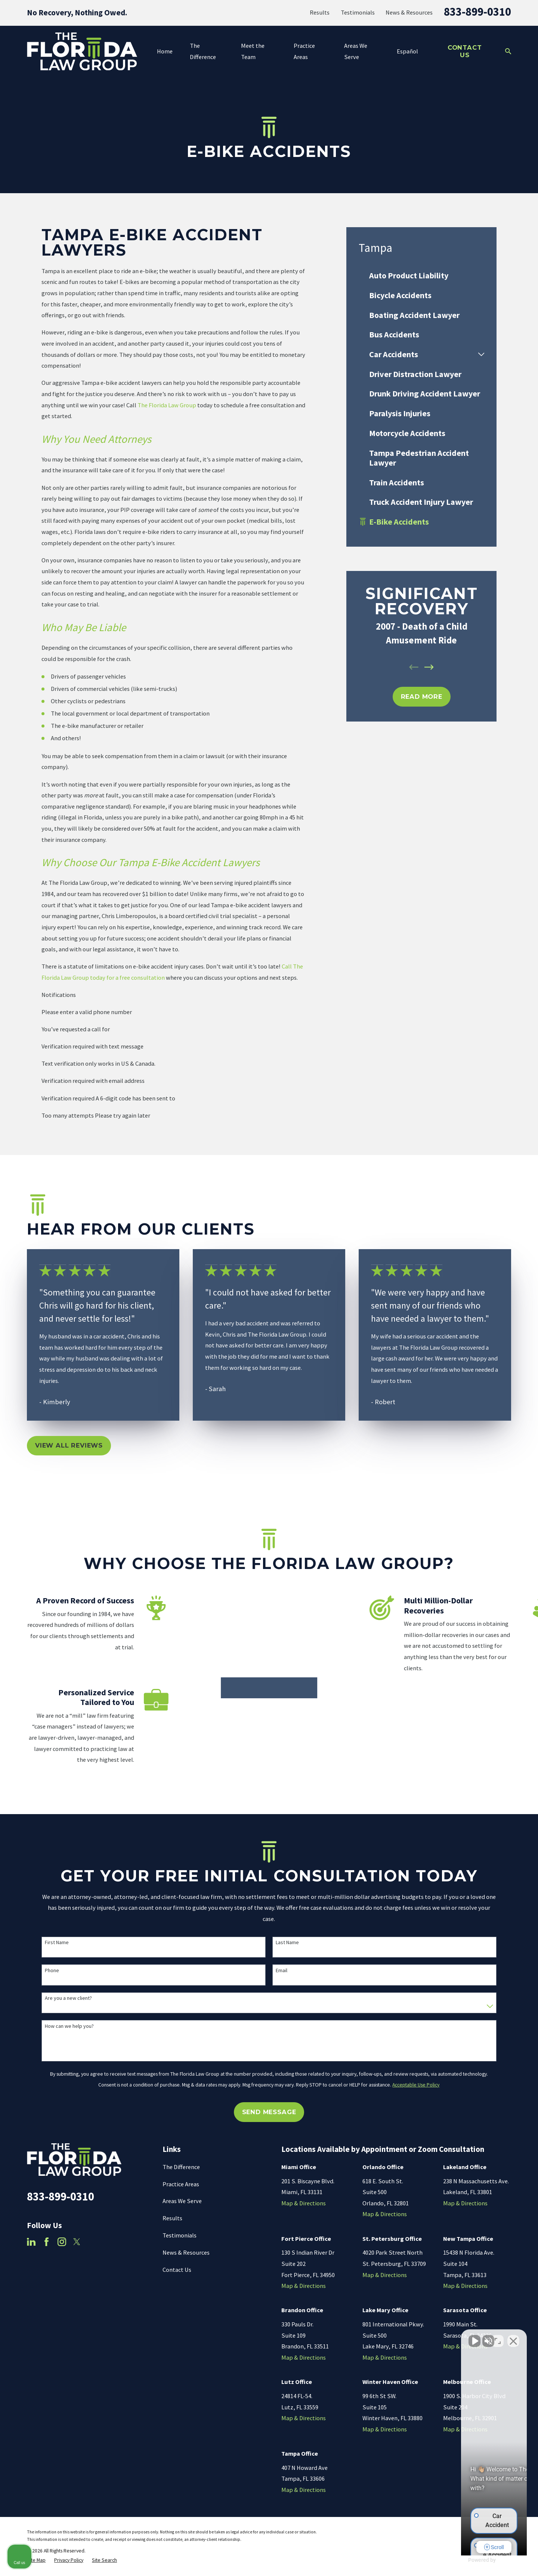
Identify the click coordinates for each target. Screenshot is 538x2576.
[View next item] (429, 667)
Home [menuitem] (165, 51)
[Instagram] (62, 2243)
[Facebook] (46, 2243)
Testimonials (358, 12)
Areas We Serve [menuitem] (355, 51)
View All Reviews (69, 1445)
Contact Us (465, 51)
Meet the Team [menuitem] (253, 51)
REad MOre (421, 696)
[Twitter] (76, 2243)
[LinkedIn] (31, 2243)
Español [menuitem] (407, 51)
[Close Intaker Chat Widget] (513, 2337)
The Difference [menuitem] (203, 51)
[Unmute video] (406, 2337)
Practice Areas (181, 2186)
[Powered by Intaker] (474, 2560)
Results (320, 12)
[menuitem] (421, 275)
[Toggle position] (498, 2337)
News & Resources (409, 12)
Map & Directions (303, 2205)
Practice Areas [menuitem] (304, 51)
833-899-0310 (477, 11)
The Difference (181, 2168)
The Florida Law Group (166, 405)
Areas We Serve (182, 2203)
